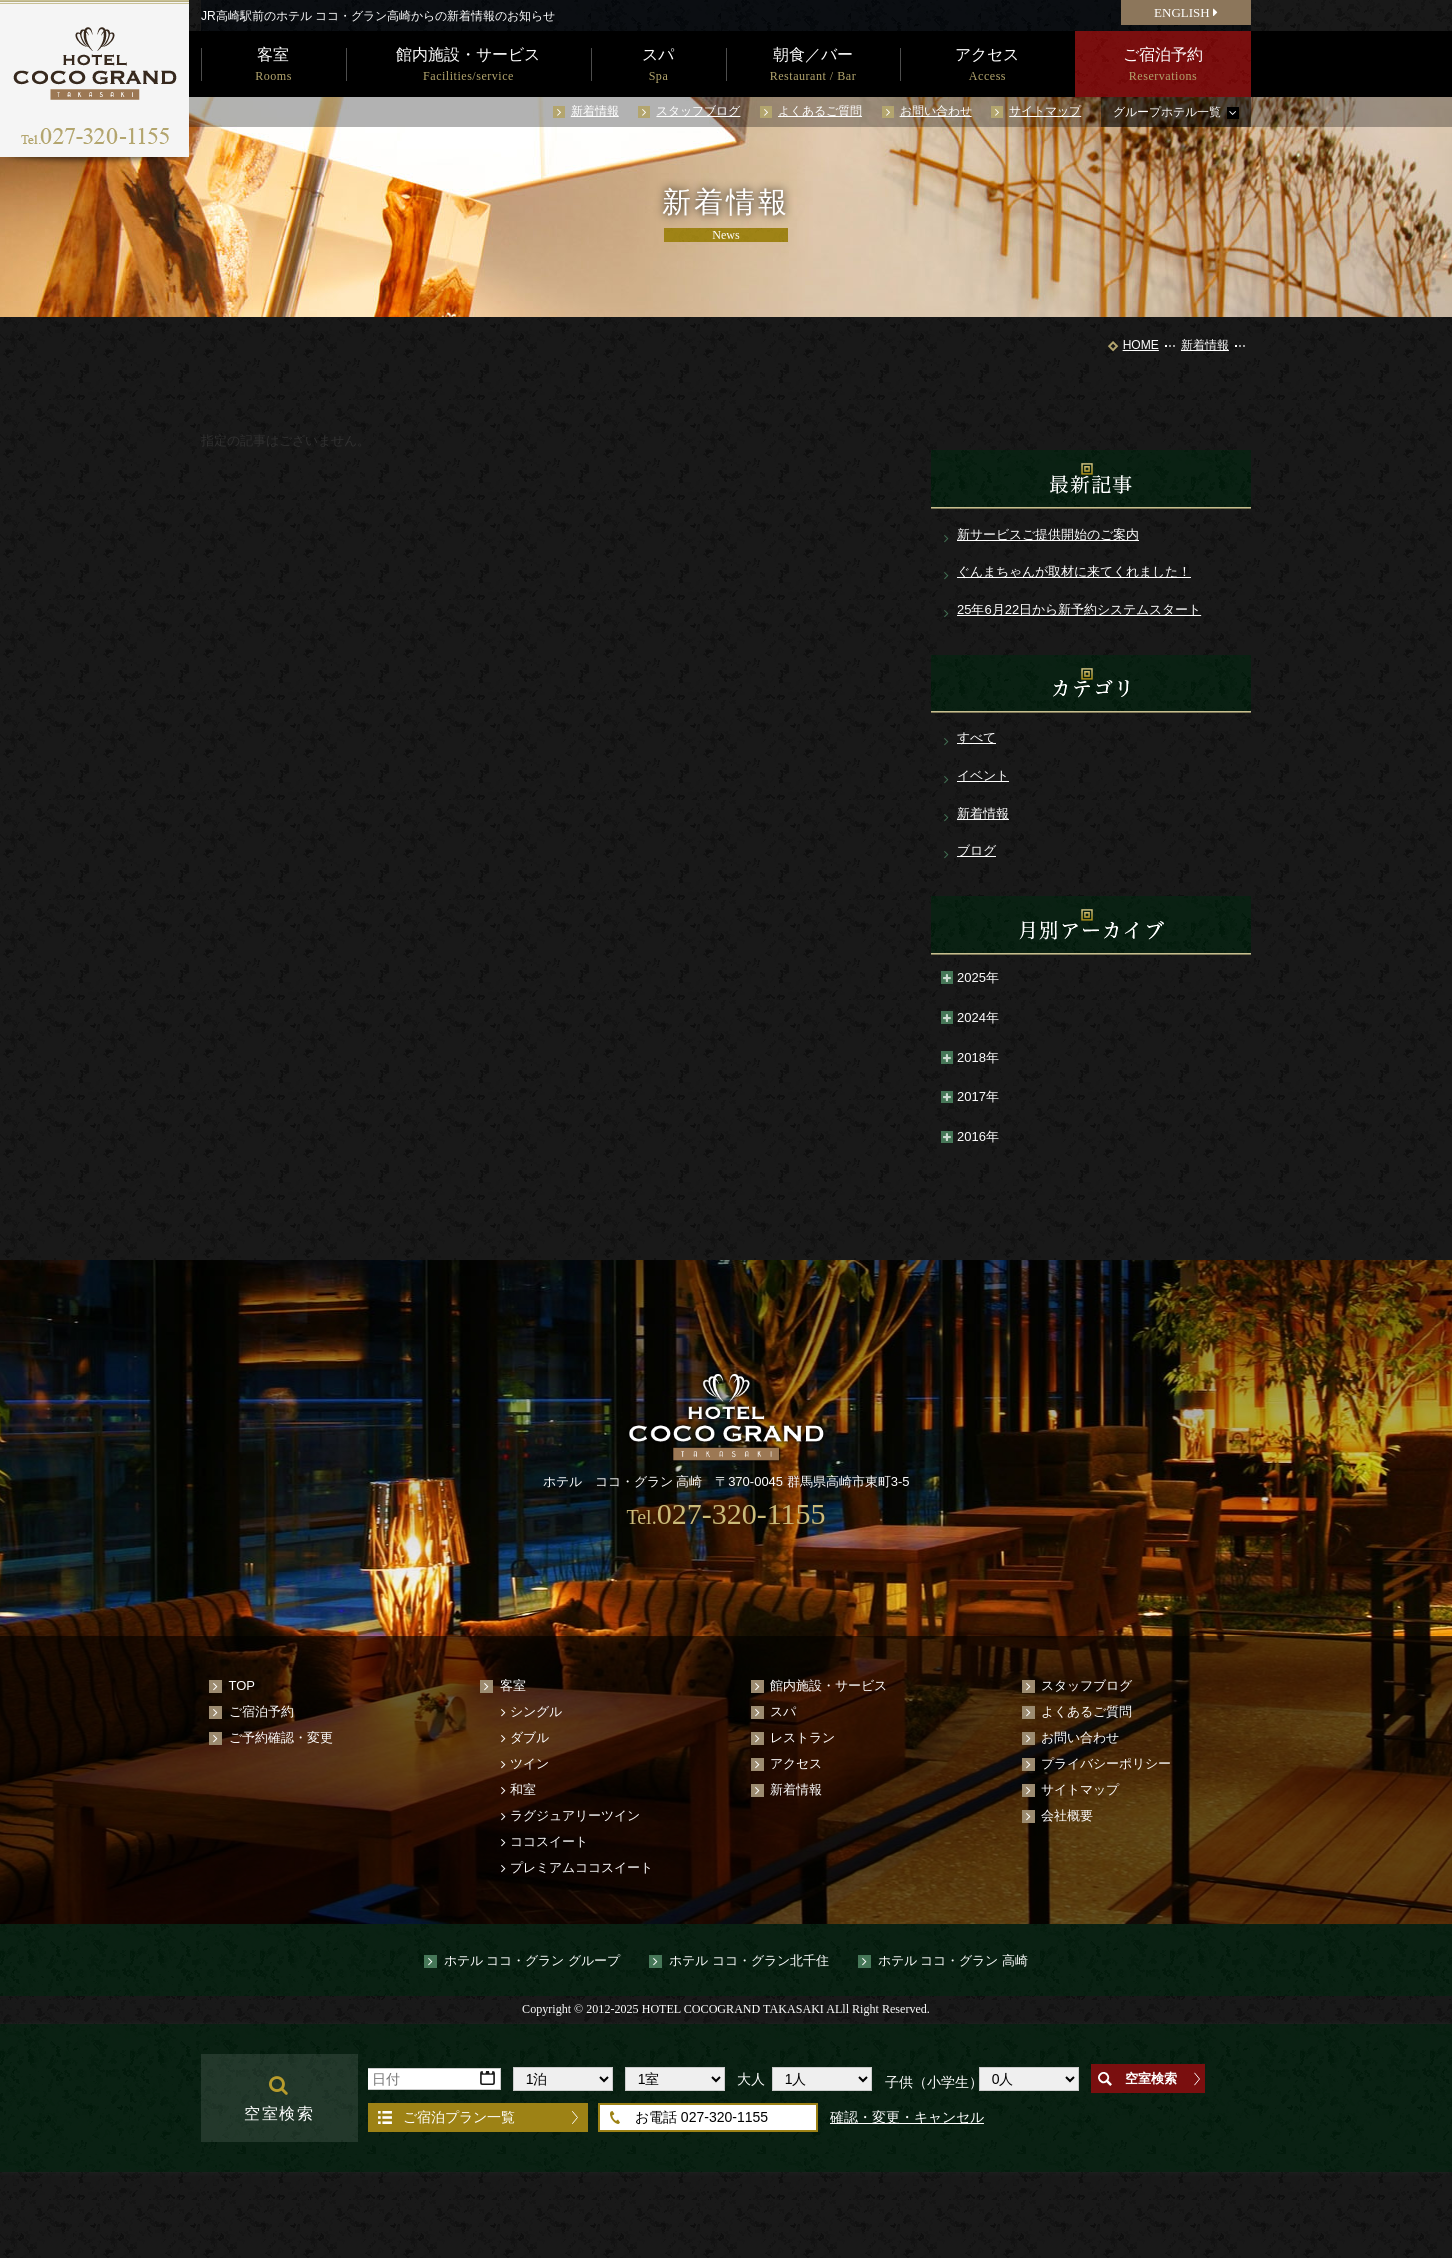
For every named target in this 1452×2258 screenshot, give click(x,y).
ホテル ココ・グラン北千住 (749, 1960)
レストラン (802, 1737)
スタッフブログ (698, 111)
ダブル (529, 1737)
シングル (536, 1711)
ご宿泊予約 (261, 1711)
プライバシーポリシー (1106, 1763)
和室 (523, 1789)
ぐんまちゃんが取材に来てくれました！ (1074, 571)
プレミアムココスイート (581, 1867)
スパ (783, 1711)
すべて (976, 737)
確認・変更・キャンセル (907, 2117)
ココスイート (549, 1841)
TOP (242, 1685)
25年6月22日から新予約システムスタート (1079, 609)
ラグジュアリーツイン (575, 1815)
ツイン (529, 1763)
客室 (513, 1685)
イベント (983, 775)
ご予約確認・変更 (281, 1737)
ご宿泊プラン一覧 (459, 2117)
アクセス (796, 1763)
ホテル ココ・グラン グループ (532, 1960)
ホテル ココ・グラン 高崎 (953, 1960)
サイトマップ (1045, 111)
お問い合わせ (936, 111)
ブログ (976, 850)
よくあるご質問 (820, 111)
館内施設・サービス (828, 1685)
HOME (1141, 345)
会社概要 (1067, 1815)
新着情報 (595, 111)
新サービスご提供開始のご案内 (1048, 534)
